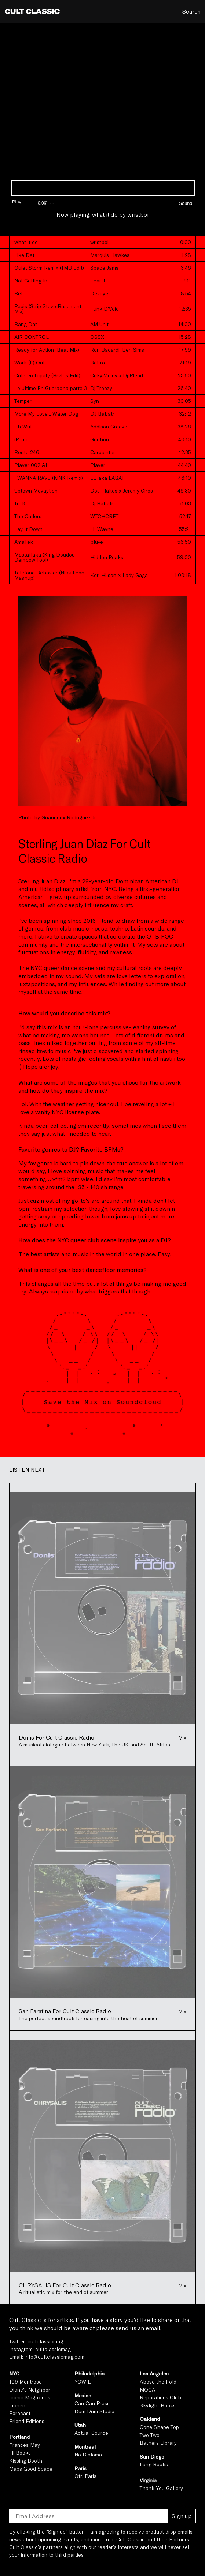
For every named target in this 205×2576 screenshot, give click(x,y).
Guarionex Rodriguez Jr (68, 817)
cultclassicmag (45, 2341)
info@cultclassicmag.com (54, 2357)
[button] (176, 200)
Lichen (17, 2405)
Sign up (182, 2515)
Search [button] (191, 11)
